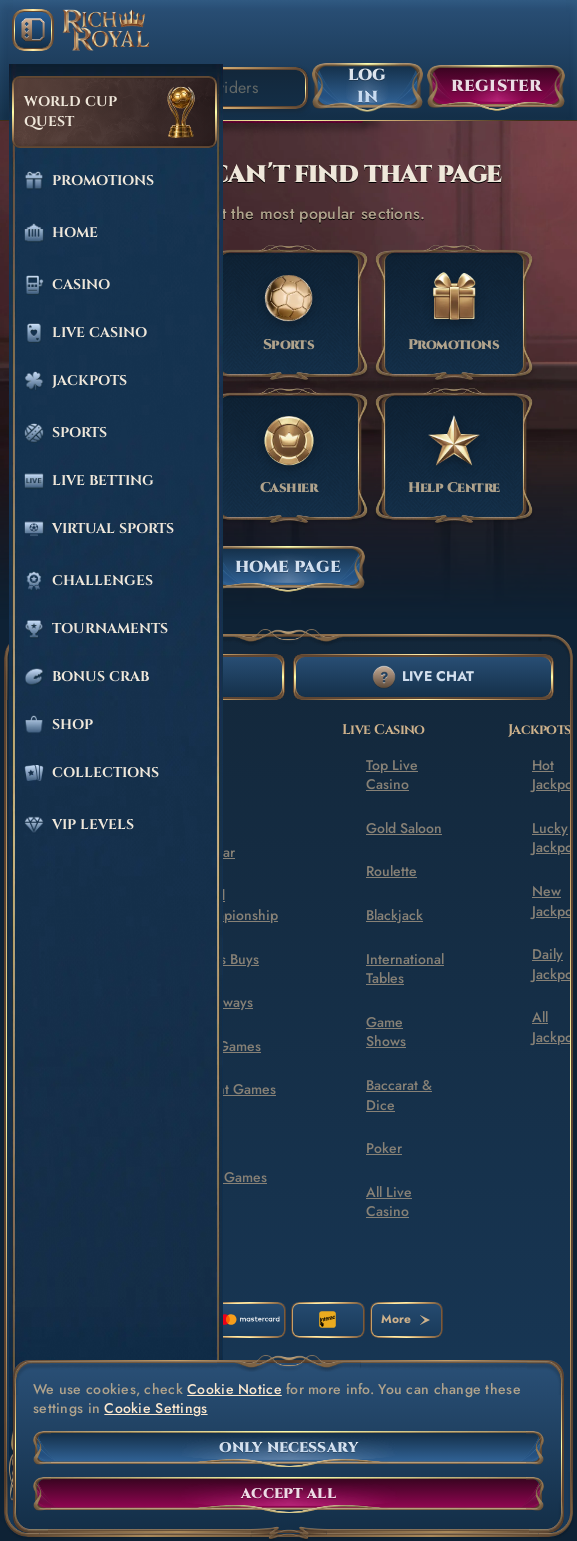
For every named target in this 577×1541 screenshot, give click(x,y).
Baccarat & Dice (399, 1095)
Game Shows (386, 1032)
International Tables (405, 969)
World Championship (233, 905)
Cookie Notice (234, 1389)
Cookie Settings (155, 1408)
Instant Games (232, 1089)
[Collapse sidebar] (33, 30)
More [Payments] (406, 1319)
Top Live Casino (392, 775)
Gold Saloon (404, 828)
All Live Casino (389, 1202)
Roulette (391, 871)
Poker (384, 1148)
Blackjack (394, 915)
